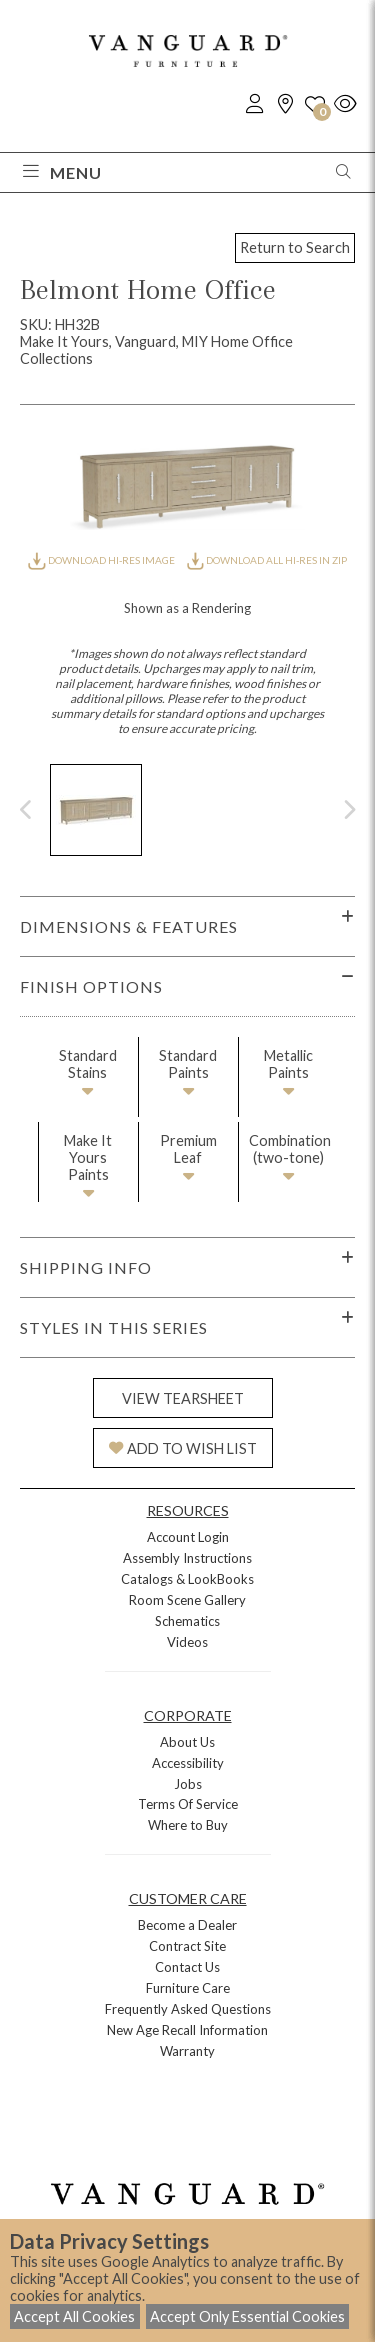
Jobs (188, 1784)
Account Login (188, 1537)
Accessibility (188, 1763)
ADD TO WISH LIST (183, 1448)
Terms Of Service (188, 1804)
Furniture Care (188, 1988)
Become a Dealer (187, 1925)
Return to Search (295, 247)
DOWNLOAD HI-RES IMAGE (102, 560)
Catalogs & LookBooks (187, 1579)
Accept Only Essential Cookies (247, 2316)
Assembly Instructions (187, 1558)
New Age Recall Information (187, 2030)
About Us (187, 1742)
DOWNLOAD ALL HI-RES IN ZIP (267, 560)
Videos (187, 1642)
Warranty (187, 2051)
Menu (62, 172)
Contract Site (187, 1946)
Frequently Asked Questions (188, 2009)
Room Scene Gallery (187, 1600)
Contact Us (187, 1967)
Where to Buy (188, 1825)
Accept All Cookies (74, 2316)
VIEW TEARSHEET (183, 1398)
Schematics (187, 1621)
